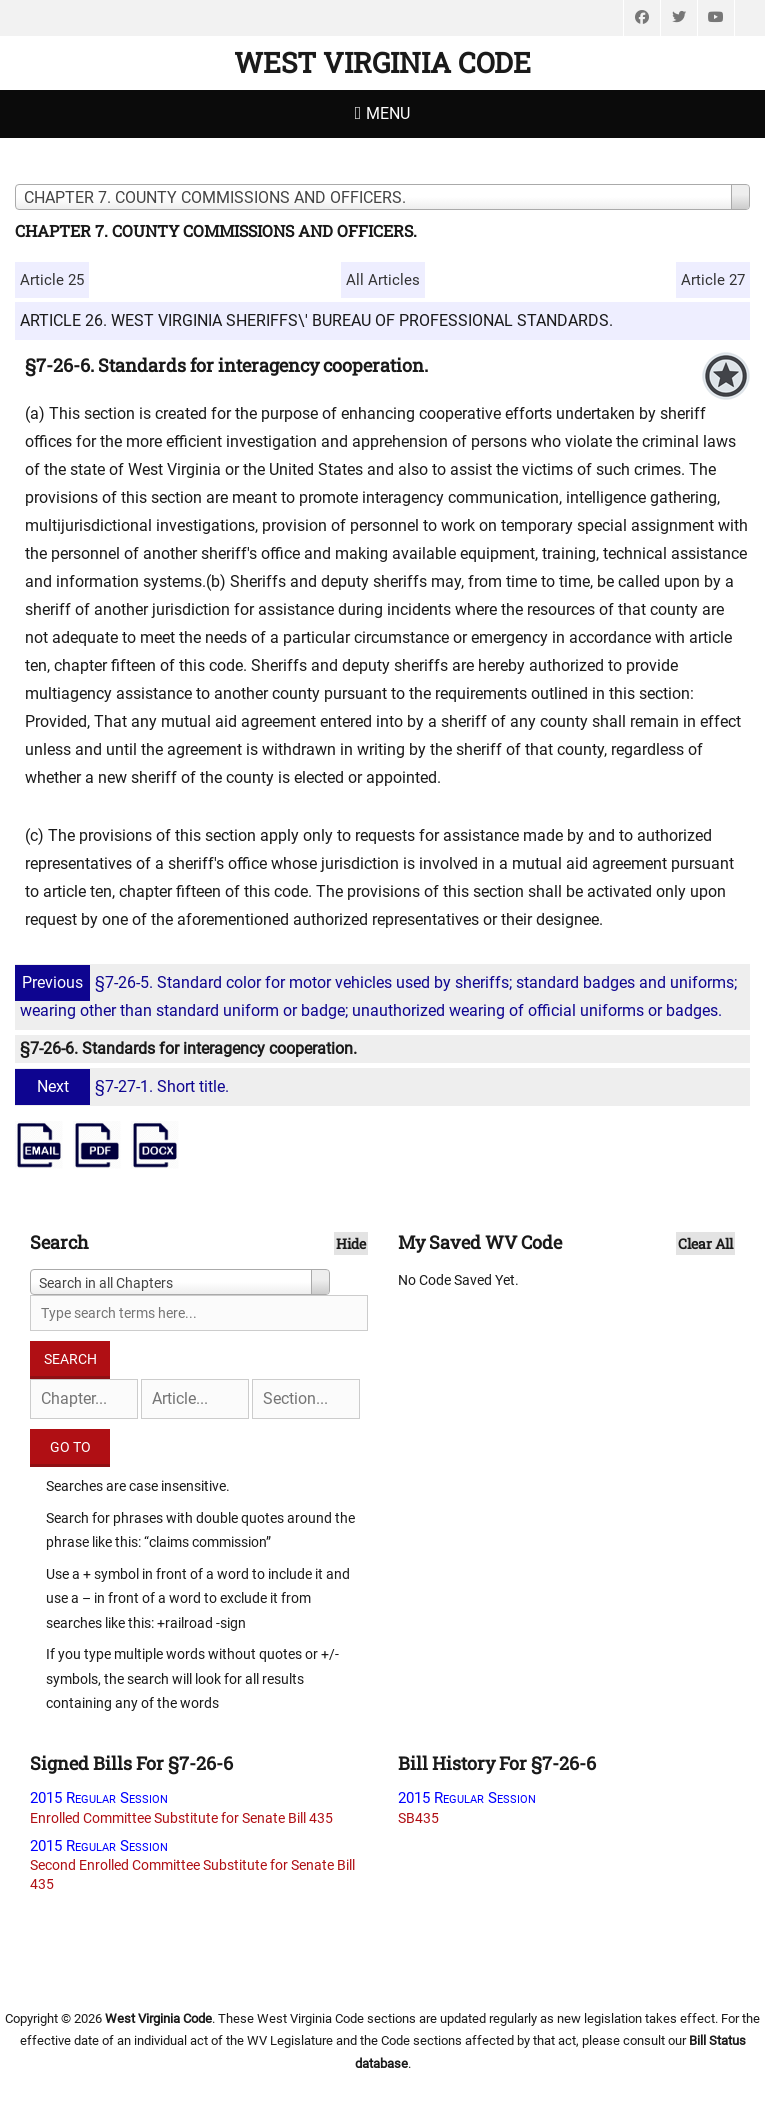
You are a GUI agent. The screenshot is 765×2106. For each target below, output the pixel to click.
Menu (388, 113)
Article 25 (52, 280)
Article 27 (713, 280)
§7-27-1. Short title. (124, 1086)
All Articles (383, 280)
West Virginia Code (382, 62)
